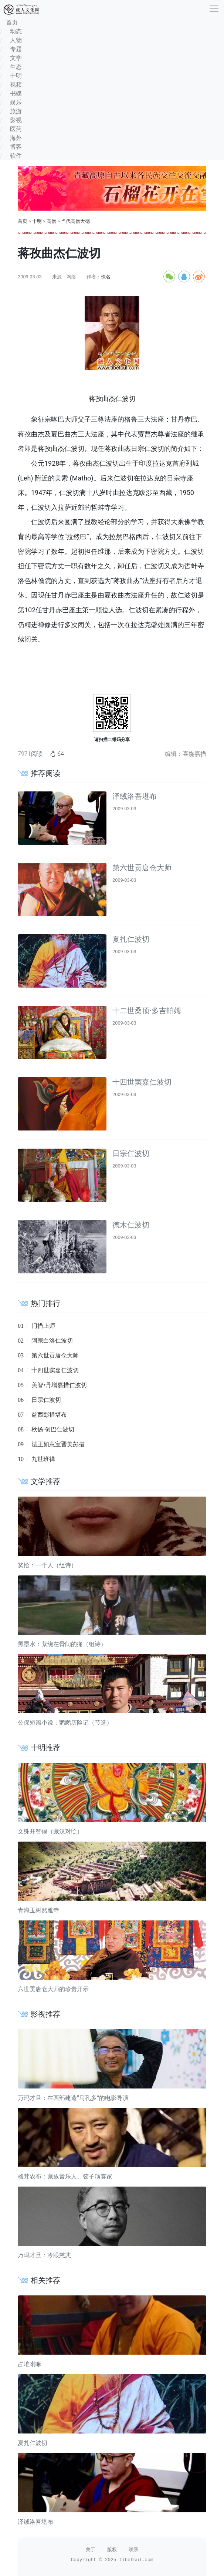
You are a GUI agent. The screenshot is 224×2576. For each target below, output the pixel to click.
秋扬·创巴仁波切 (52, 1429)
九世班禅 (43, 1459)
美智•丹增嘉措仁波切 (58, 1385)
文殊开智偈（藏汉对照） (50, 1831)
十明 (37, 221)
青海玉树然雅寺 (38, 1910)
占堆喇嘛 (29, 2364)
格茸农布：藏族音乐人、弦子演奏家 (65, 2176)
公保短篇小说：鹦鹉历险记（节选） (65, 1722)
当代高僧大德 (75, 221)
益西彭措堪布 (49, 1414)
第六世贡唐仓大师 (142, 867)
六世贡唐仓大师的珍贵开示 (53, 1989)
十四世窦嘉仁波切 (142, 1082)
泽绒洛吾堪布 (134, 796)
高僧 (51, 221)
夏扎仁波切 (130, 939)
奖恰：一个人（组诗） (47, 1565)
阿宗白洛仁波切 (52, 1340)
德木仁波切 (130, 1224)
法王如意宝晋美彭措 (58, 1444)
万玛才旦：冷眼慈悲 (44, 2255)
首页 (22, 221)
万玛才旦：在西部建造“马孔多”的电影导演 (73, 2097)
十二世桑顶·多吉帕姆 (146, 1010)
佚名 (106, 276)
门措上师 (43, 1325)
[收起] (214, 9)
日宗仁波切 (130, 1153)
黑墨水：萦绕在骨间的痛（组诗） (62, 1644)
